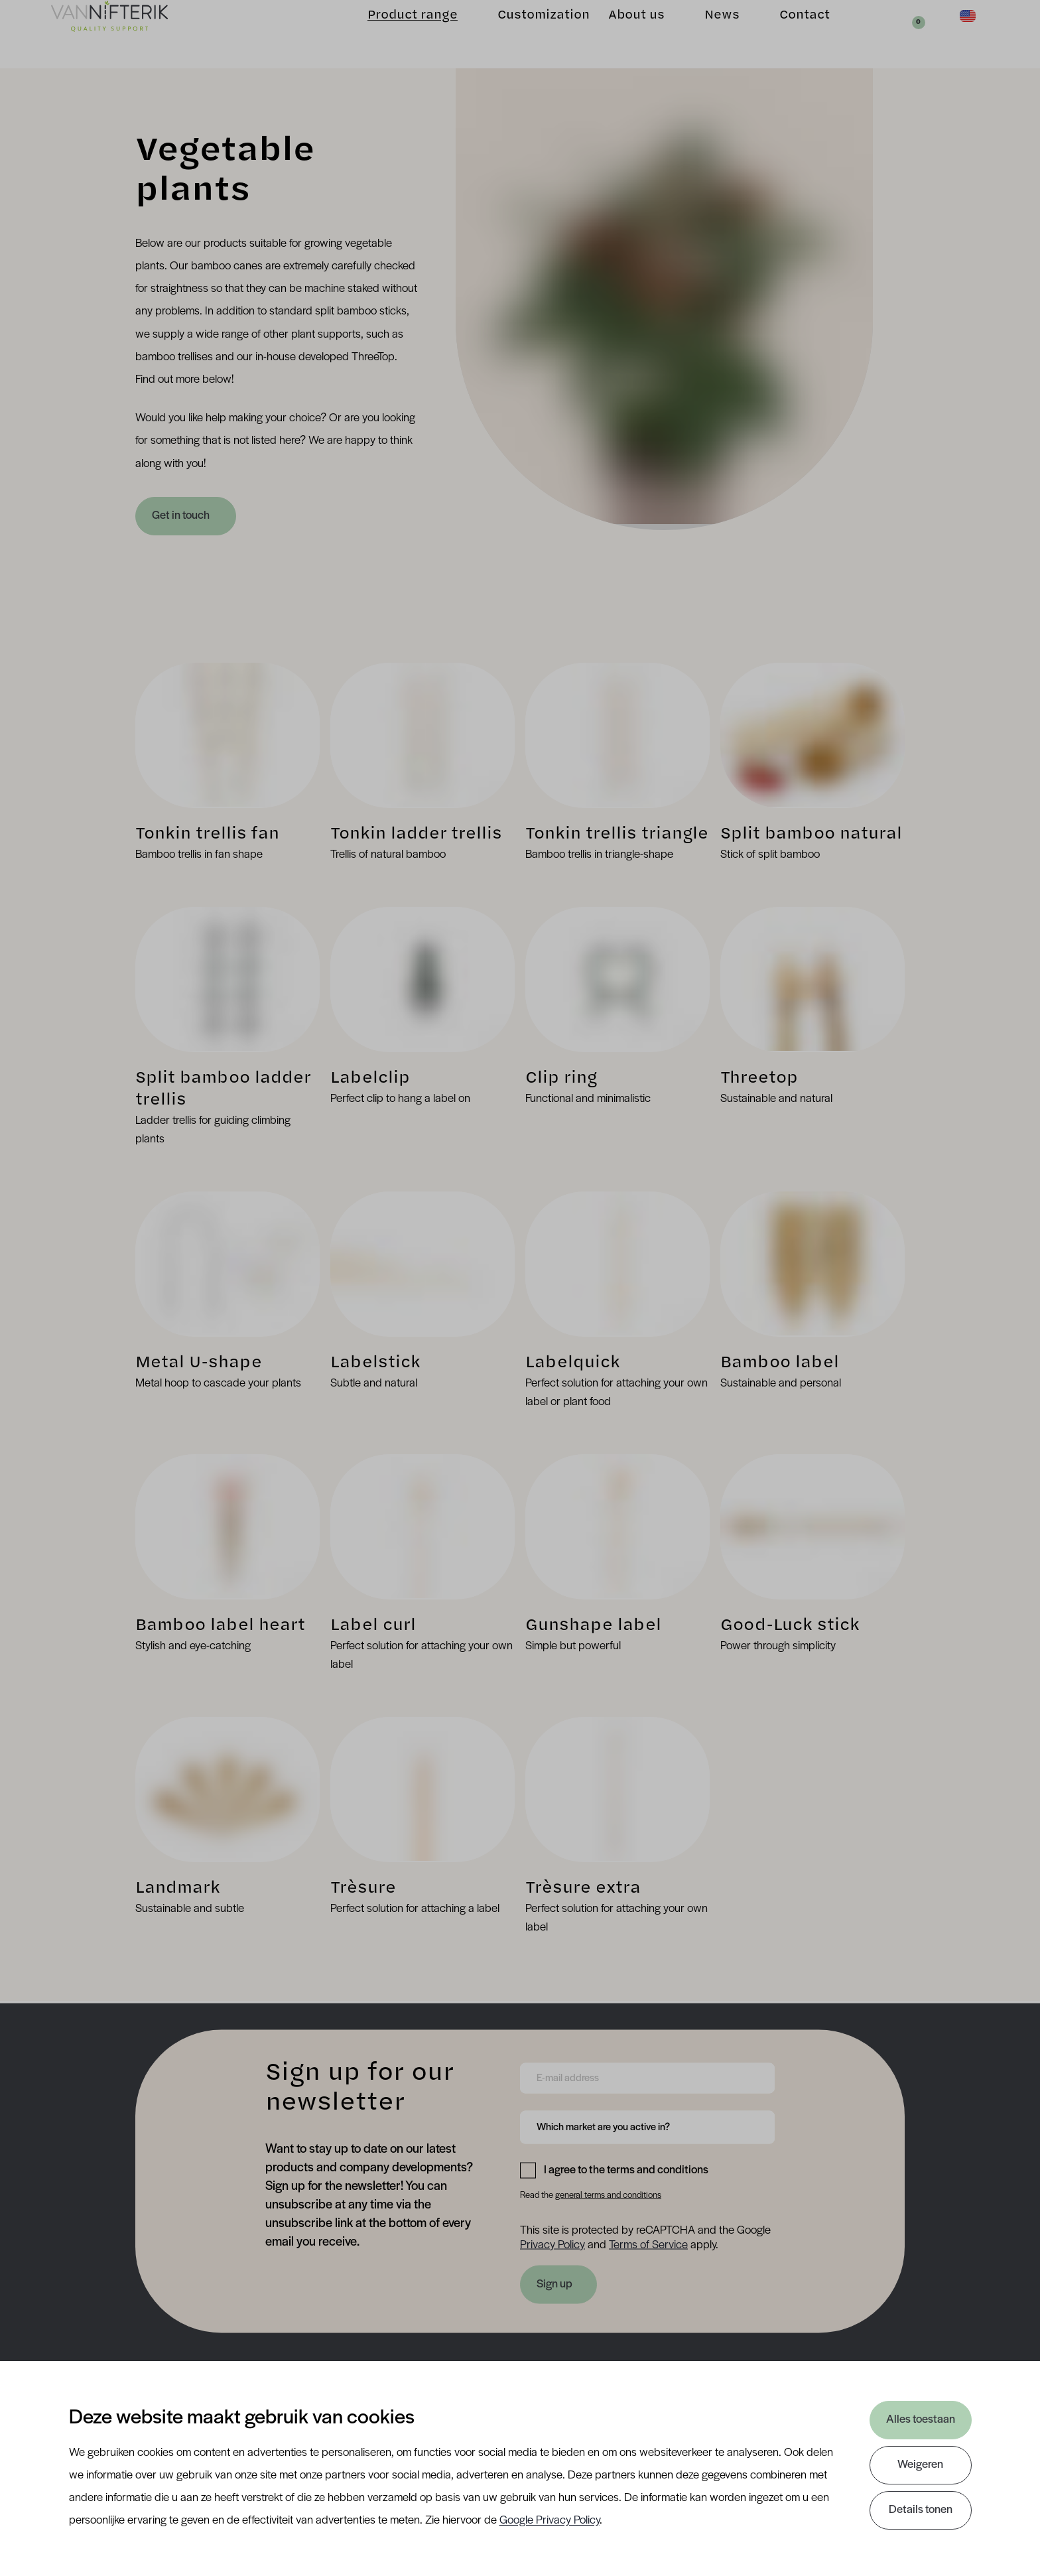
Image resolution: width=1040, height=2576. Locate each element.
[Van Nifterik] (130, 34)
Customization (523, 33)
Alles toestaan (920, 2419)
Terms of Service (648, 2244)
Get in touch (182, 515)
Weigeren (920, 2465)
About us (616, 33)
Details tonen (920, 2510)
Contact (784, 33)
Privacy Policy (552, 2244)
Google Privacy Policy (549, 2520)
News (701, 33)
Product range (392, 33)
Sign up (554, 2284)
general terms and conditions (608, 2196)
